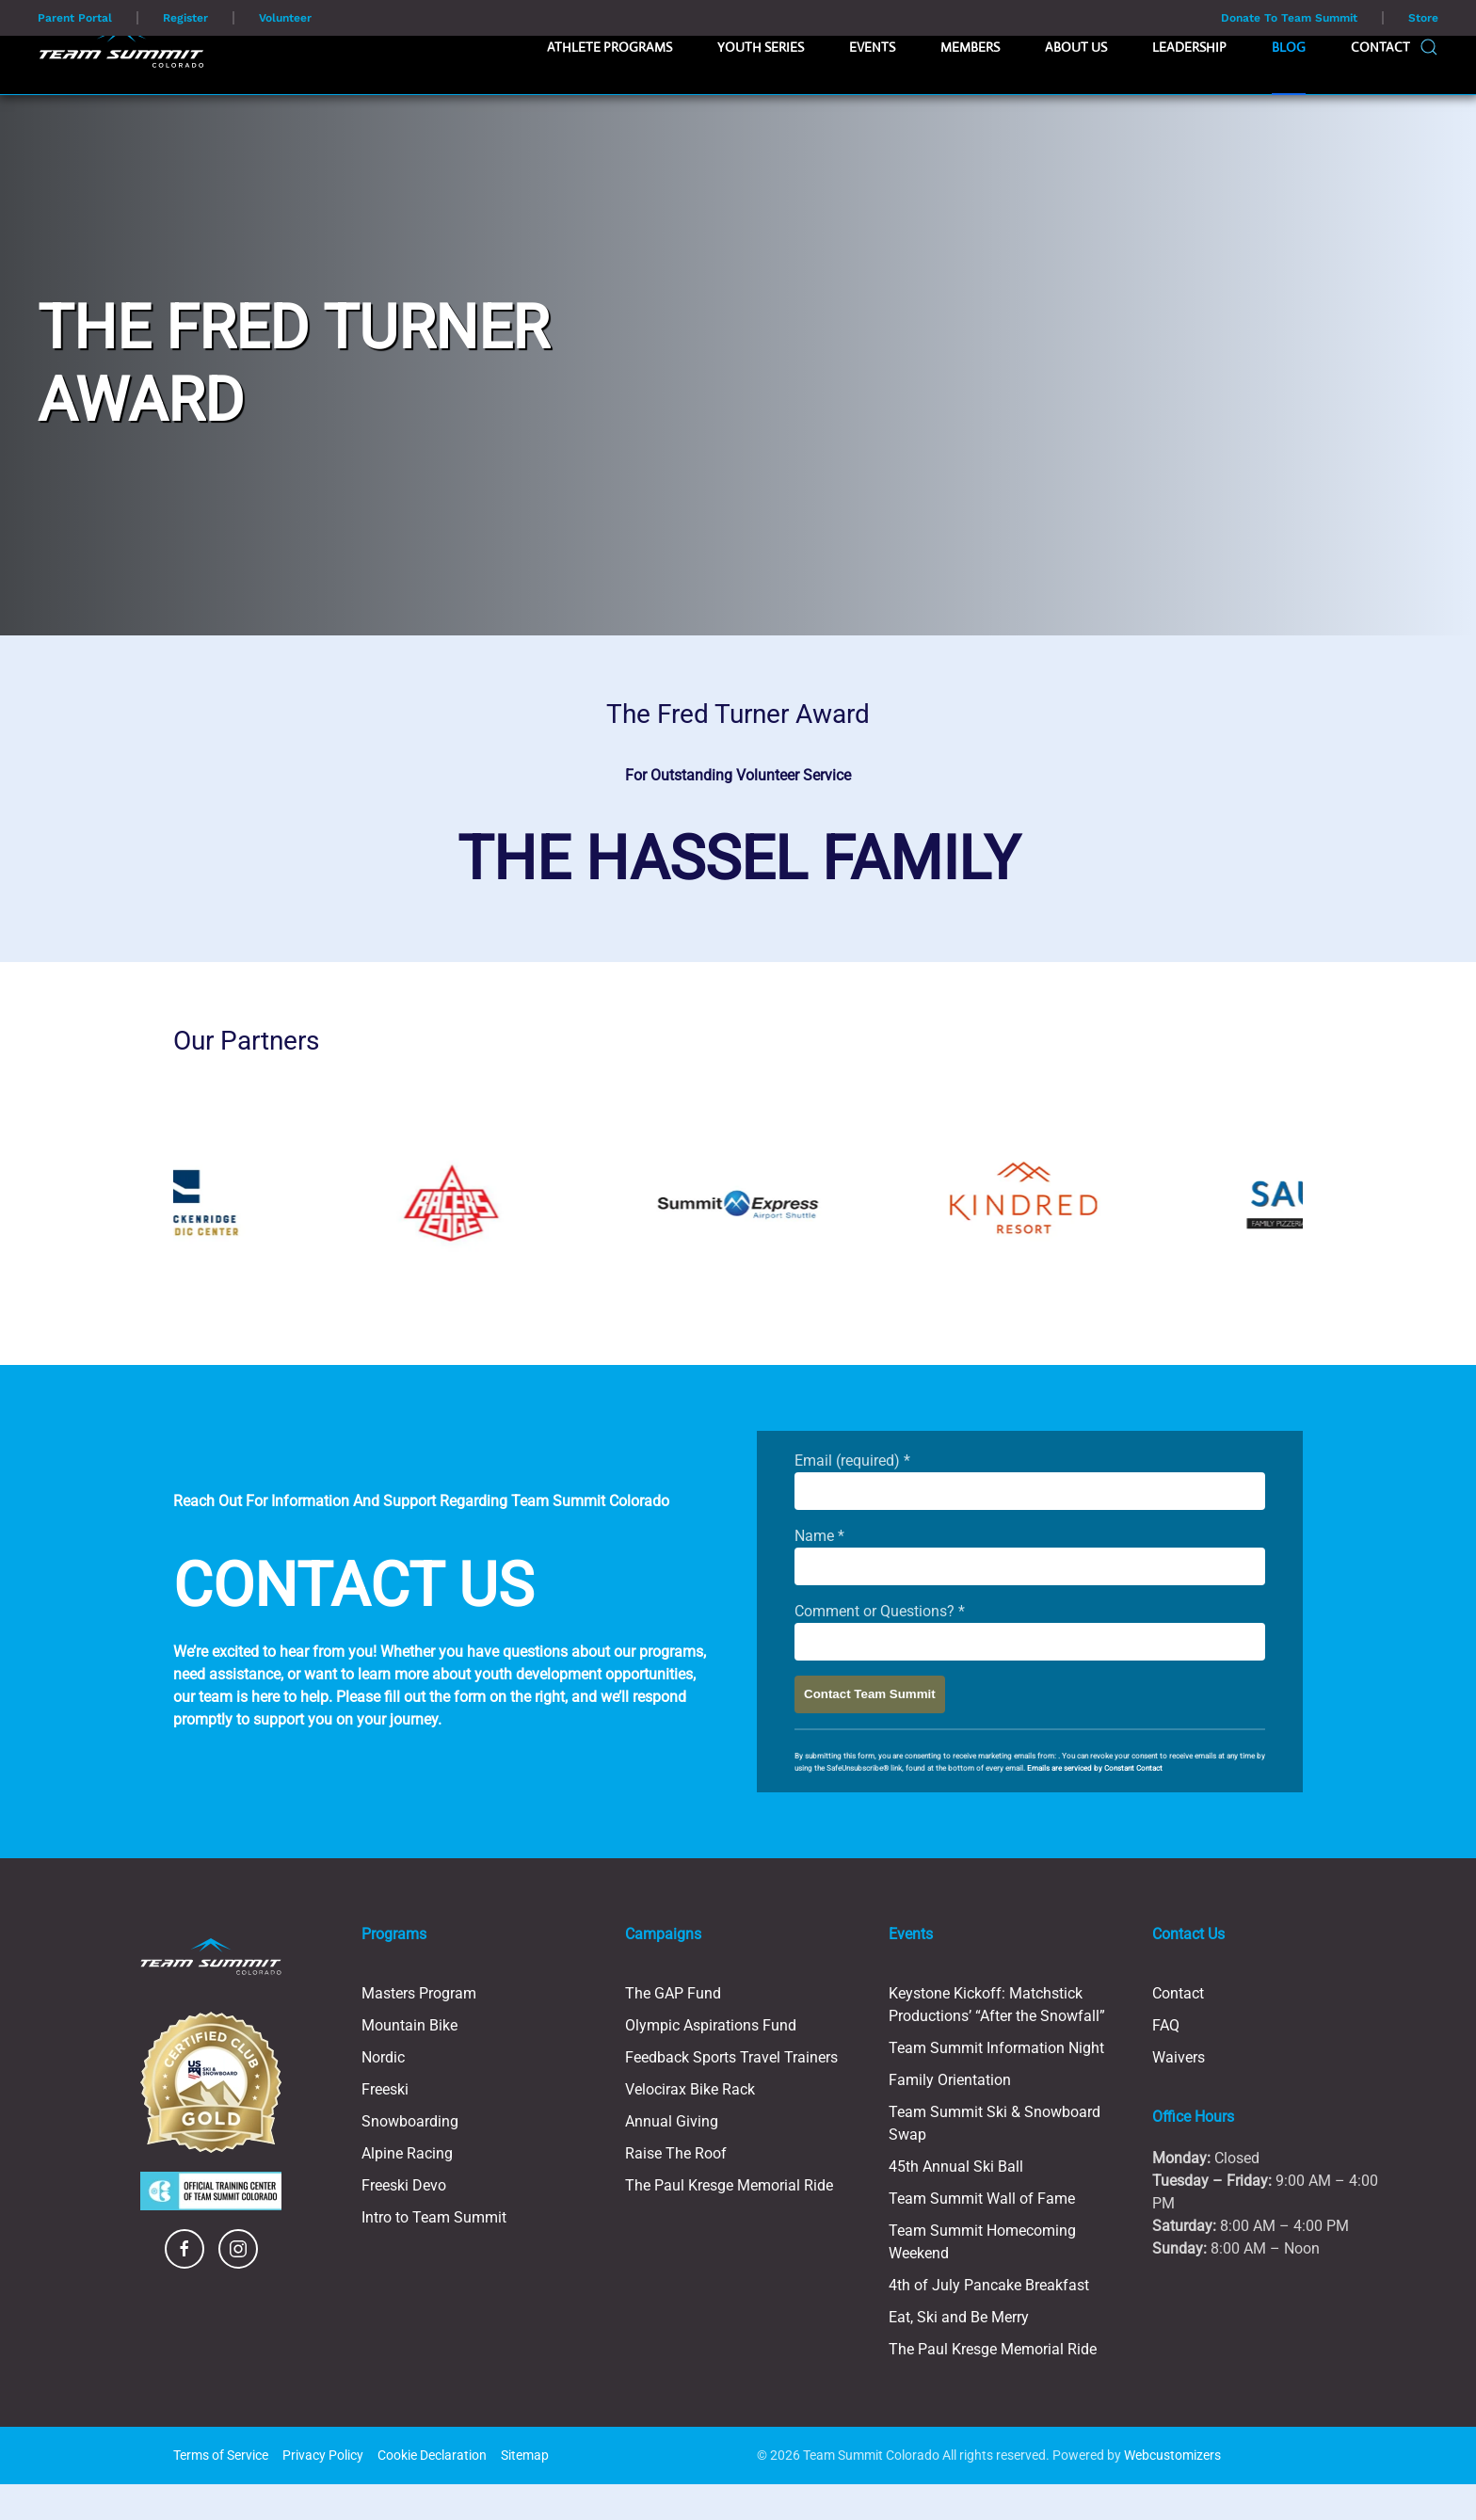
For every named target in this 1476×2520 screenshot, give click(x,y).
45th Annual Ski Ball (956, 2166)
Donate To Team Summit (1289, 17)
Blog (1289, 47)
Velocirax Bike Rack (690, 2089)
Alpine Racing (407, 2153)
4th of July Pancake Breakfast (989, 2285)
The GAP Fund (673, 1993)
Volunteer (285, 17)
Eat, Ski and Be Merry (959, 2317)
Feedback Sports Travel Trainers (731, 2057)
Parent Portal (75, 17)
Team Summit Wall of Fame (982, 2198)
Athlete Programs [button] (609, 47)
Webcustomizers (1172, 2455)
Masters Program (418, 1993)
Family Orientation (950, 2080)
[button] (1429, 47)
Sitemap (525, 2455)
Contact (1380, 47)
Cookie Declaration (432, 2455)
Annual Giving (671, 2121)
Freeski (385, 2089)
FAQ (1165, 2025)
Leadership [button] (1189, 47)
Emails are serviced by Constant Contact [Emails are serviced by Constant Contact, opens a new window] (1095, 1768)
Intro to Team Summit (433, 2217)
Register (185, 17)
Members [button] (970, 47)
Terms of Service (220, 2455)
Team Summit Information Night (996, 2048)
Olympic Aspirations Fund (710, 2025)
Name (819, 1536)
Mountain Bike (409, 2025)
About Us (1076, 47)
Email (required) (852, 1460)
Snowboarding (409, 2121)
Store (1423, 17)
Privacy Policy (322, 2455)
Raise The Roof (676, 2153)
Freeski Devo (403, 2185)
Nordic (383, 2057)
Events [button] (872, 47)
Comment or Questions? (879, 1611)
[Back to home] (121, 47)
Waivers (1178, 2057)
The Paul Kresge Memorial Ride (729, 2185)
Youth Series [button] (760, 47)
